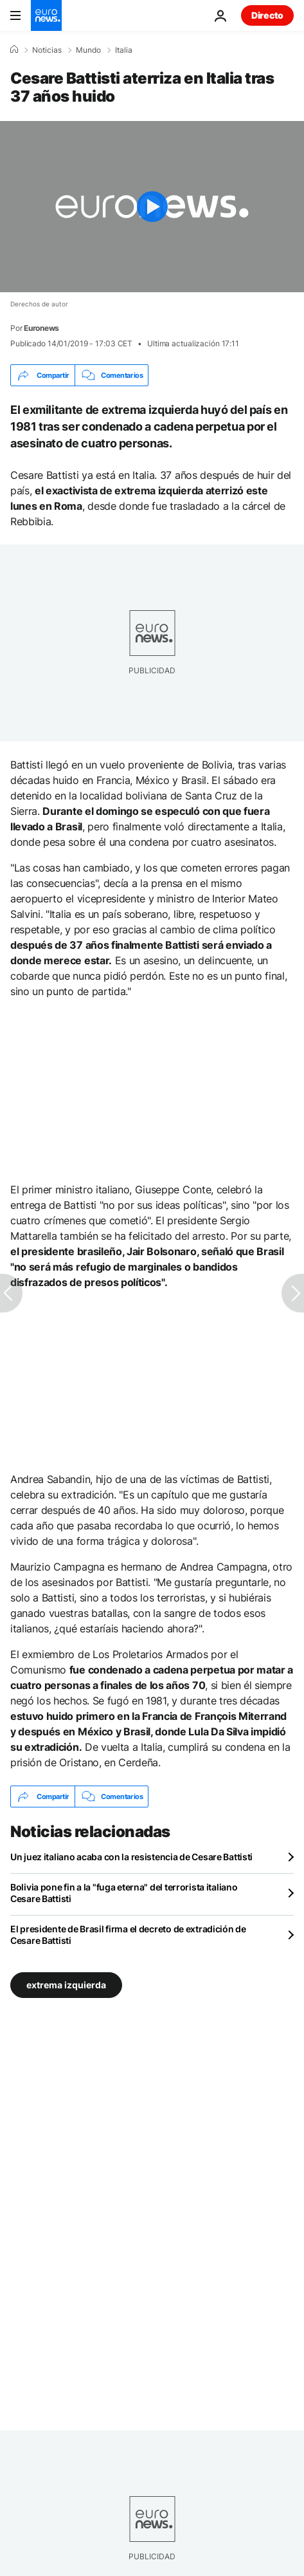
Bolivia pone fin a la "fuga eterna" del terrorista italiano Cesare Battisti (123, 1892)
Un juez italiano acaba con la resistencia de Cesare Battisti (131, 1856)
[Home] (14, 49)
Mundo (88, 50)
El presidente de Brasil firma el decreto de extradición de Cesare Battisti (128, 1934)
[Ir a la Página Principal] (46, 15)
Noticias (47, 50)
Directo (267, 15)
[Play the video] (152, 206)
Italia (123, 50)
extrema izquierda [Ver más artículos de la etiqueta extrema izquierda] (66, 1984)
